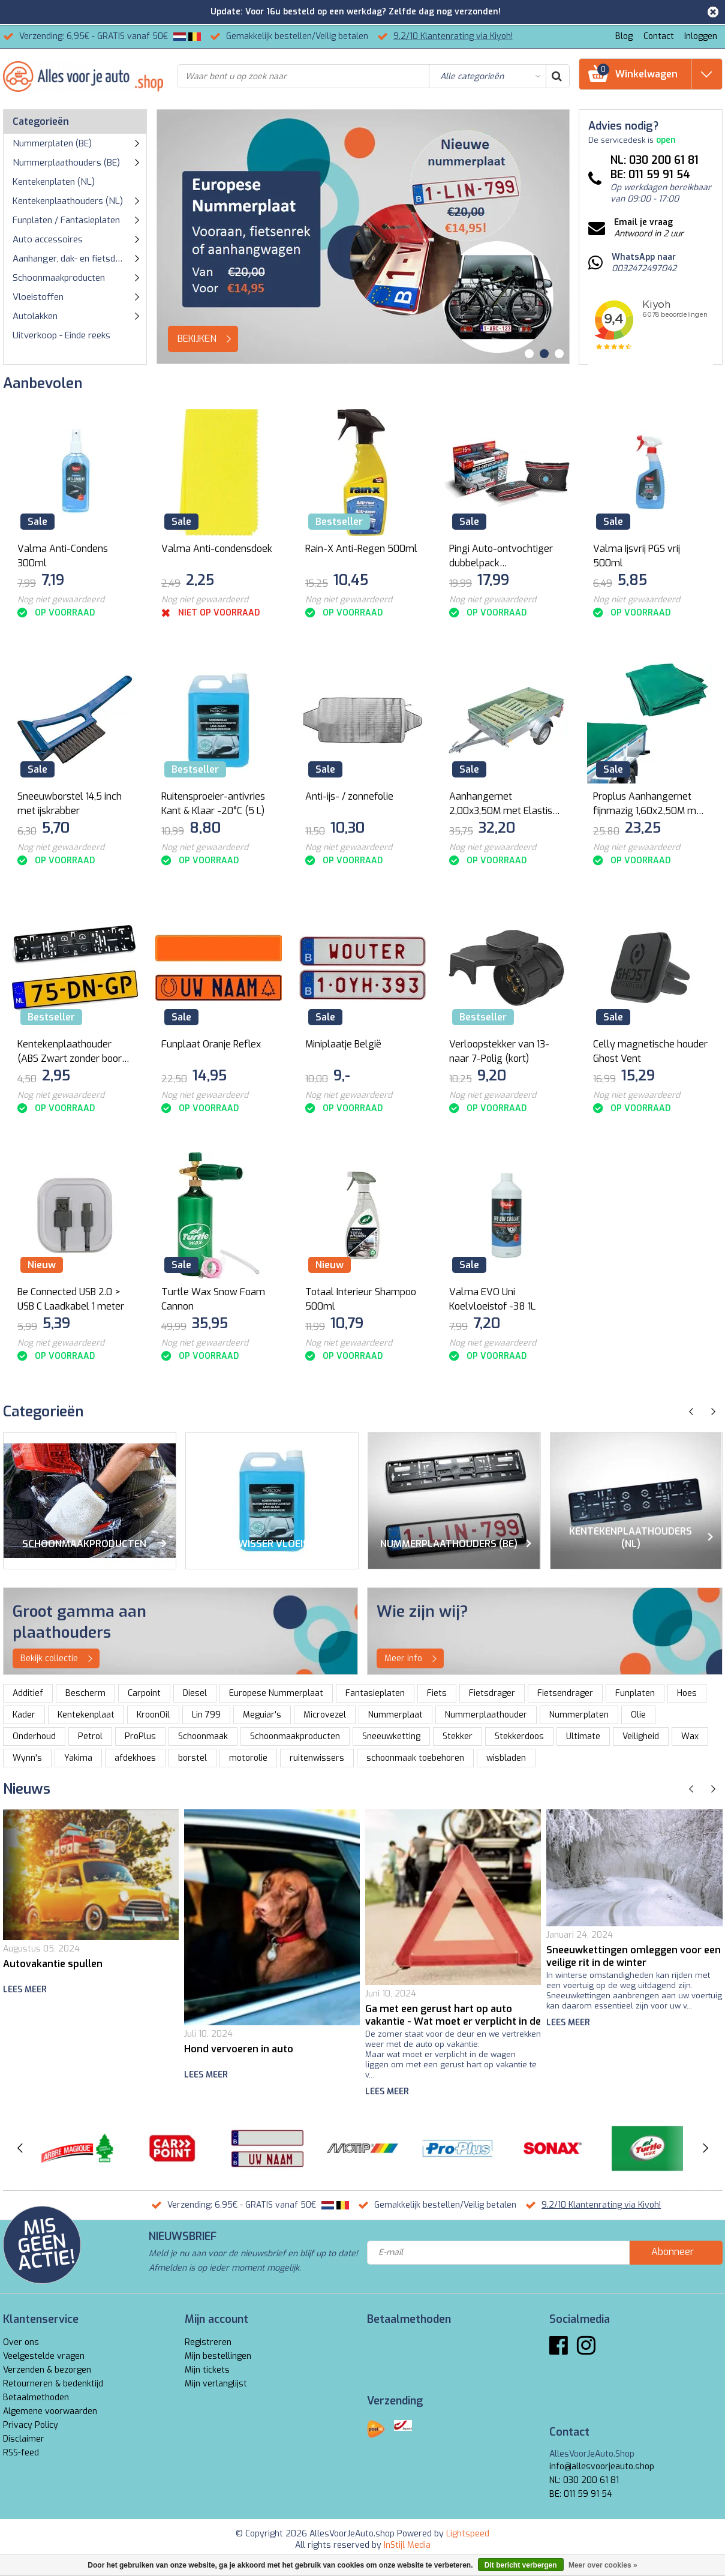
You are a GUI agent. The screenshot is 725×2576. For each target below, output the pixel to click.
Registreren (208, 2342)
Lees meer (25, 1989)
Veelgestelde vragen (44, 2356)
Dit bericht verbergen (521, 2565)
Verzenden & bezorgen (47, 2370)
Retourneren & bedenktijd (53, 2383)
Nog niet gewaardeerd (60, 599)
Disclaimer (23, 2439)
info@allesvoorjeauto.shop (601, 2466)
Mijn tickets (207, 2370)
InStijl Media (407, 2545)
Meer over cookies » (602, 2565)
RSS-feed (21, 2452)
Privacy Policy (30, 2425)
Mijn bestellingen (218, 2356)
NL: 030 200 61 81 (584, 2480)
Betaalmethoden (36, 2397)
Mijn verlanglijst (216, 2383)
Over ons (21, 2342)
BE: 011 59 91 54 (580, 2494)
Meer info (413, 1659)
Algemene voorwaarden (50, 2411)
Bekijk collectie (59, 1659)
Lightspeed (467, 2533)
